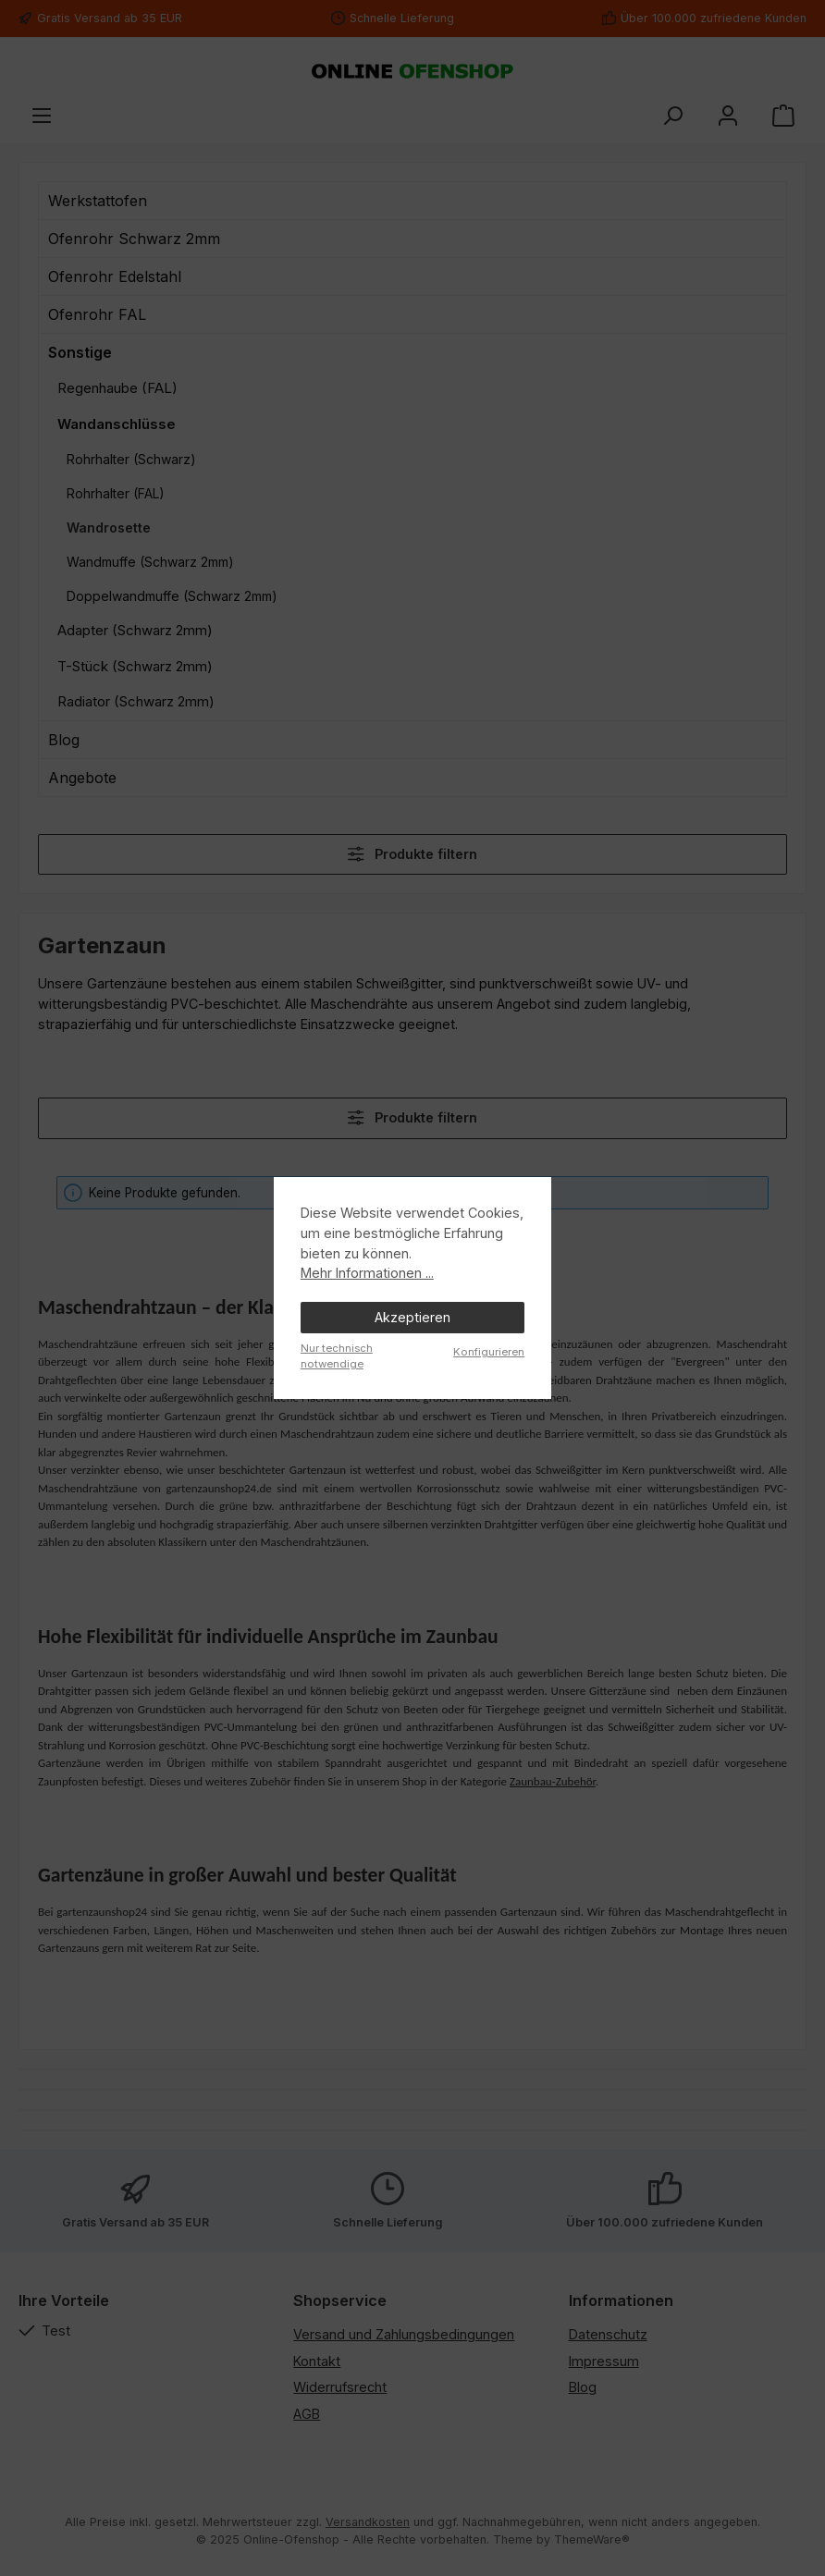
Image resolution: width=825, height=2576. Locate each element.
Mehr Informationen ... (367, 1273)
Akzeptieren (412, 1317)
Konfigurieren (488, 1351)
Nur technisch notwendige (337, 1356)
